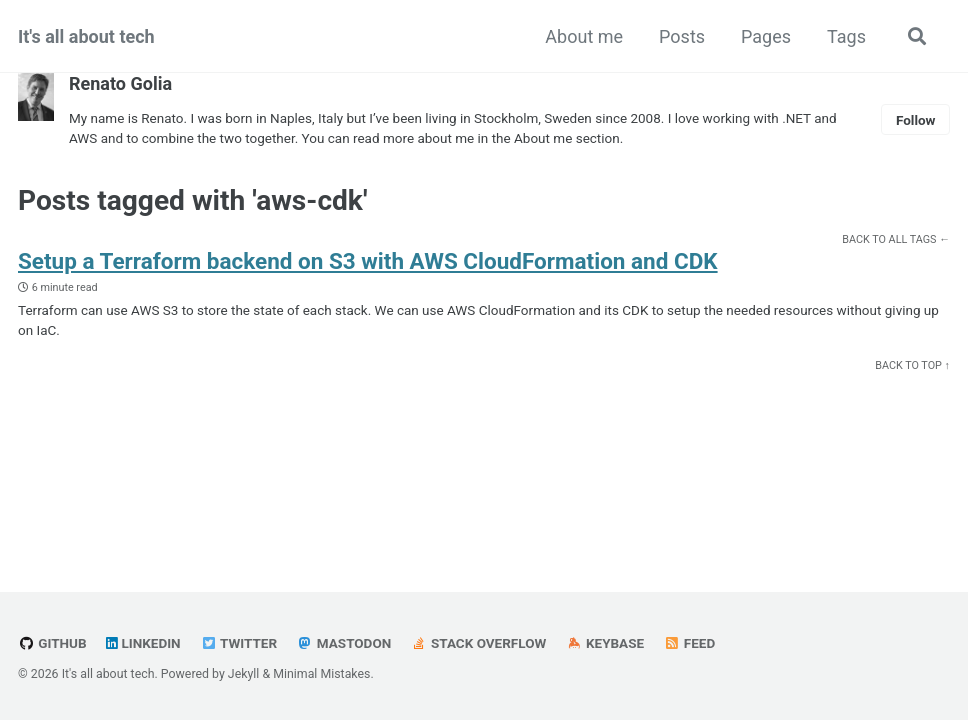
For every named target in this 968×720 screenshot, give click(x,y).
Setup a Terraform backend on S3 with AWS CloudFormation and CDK (368, 261)
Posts (682, 36)
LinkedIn (143, 643)
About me (584, 36)
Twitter (238, 643)
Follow (916, 120)
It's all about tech (86, 36)
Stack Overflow (479, 643)
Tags (846, 36)
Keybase (605, 643)
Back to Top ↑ (912, 365)
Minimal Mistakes (321, 674)
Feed (690, 643)
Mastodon (344, 643)
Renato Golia (120, 83)
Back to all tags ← (896, 239)
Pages (766, 36)
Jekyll (244, 674)
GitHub (52, 643)
